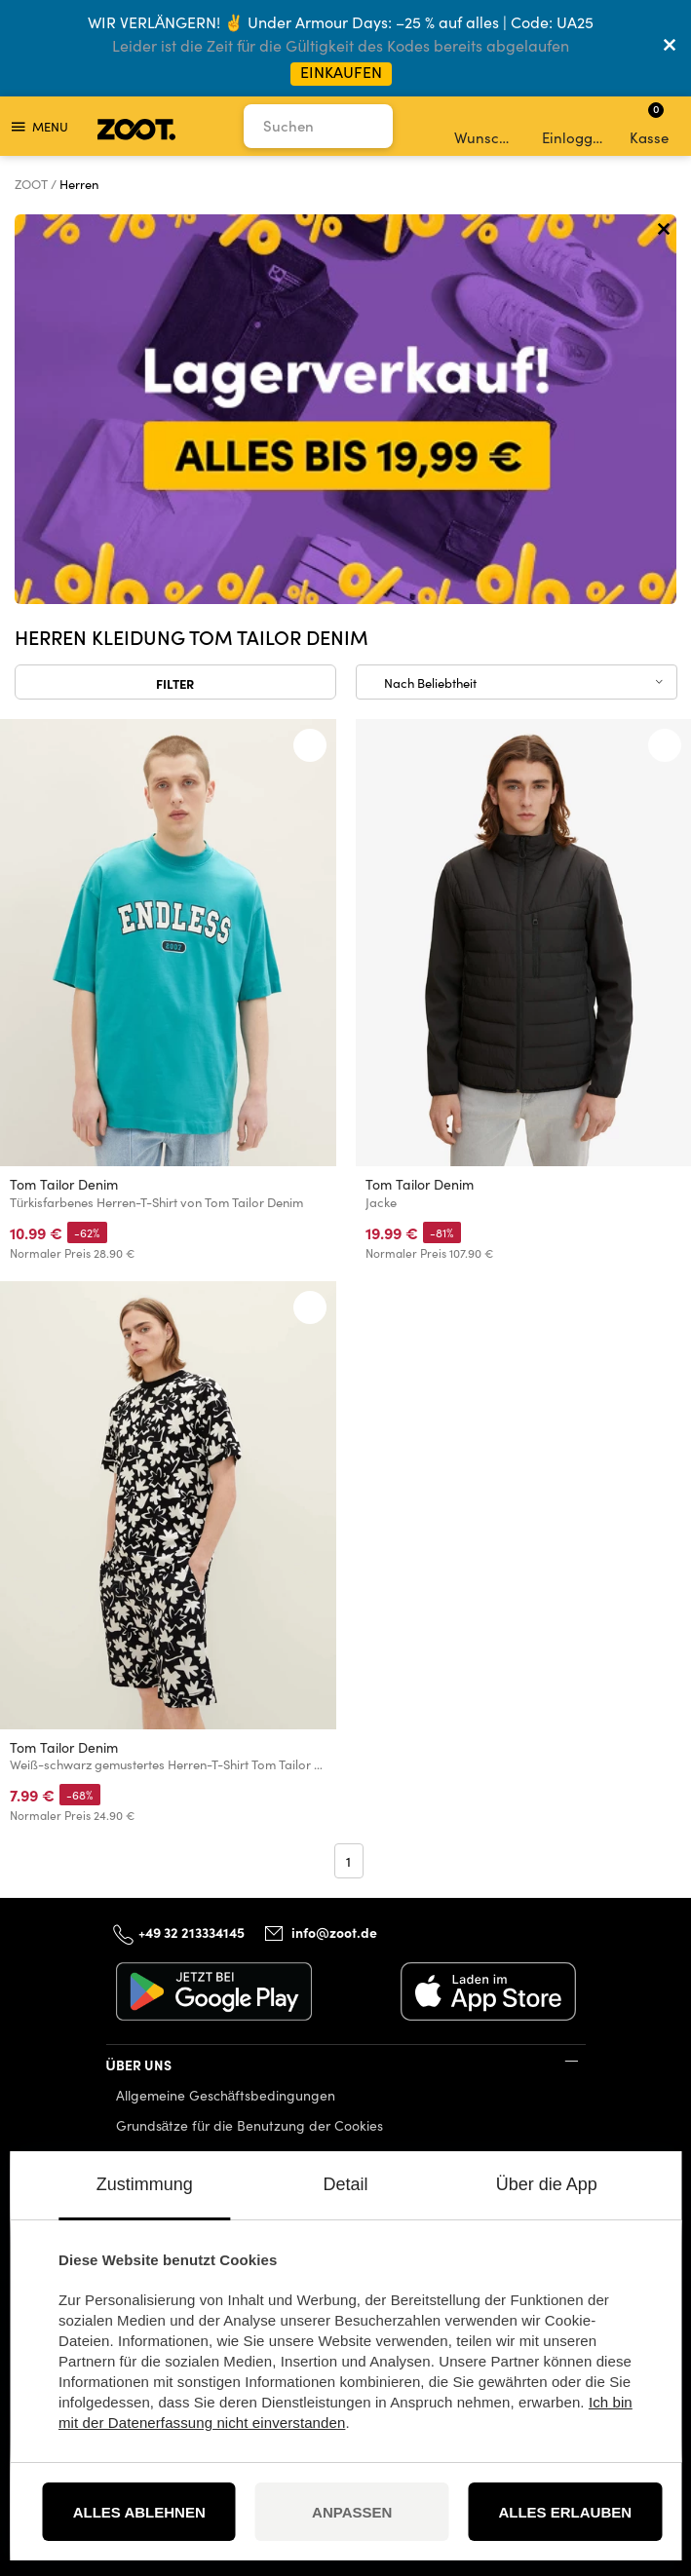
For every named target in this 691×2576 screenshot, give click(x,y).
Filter (175, 683)
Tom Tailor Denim (64, 1184)
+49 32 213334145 (191, 1932)
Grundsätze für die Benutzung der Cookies (250, 2125)
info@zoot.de (334, 1933)
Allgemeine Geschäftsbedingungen (226, 2095)
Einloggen (574, 126)
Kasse (649, 123)
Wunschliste (486, 126)
